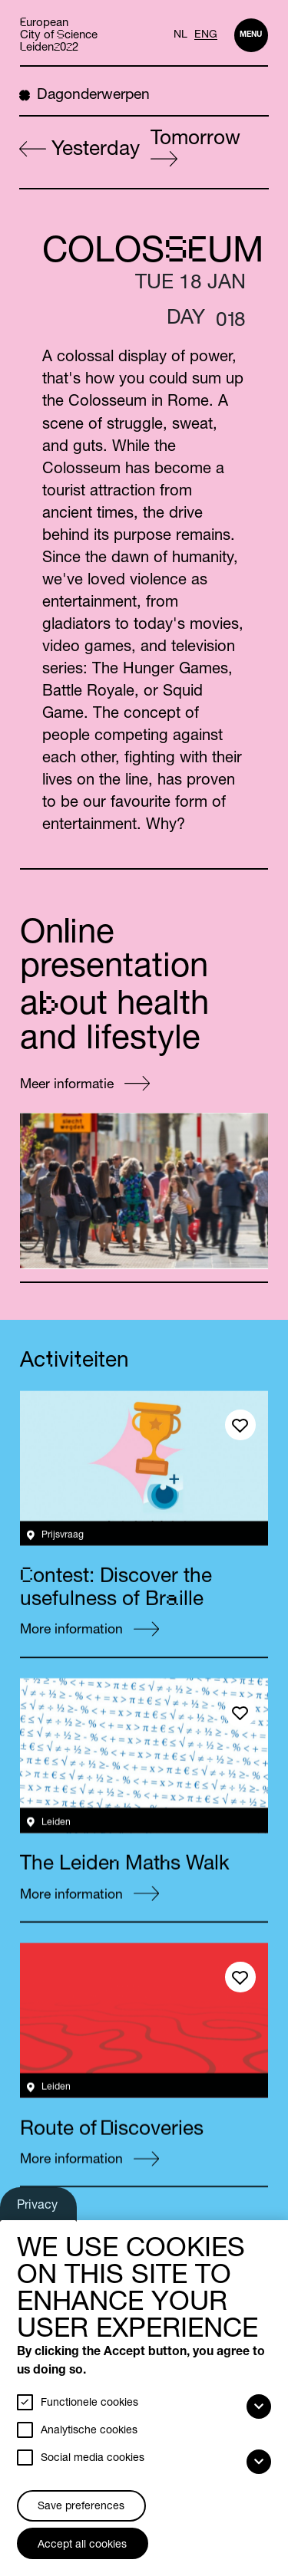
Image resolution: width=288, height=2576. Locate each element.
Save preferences (81, 2507)
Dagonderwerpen (84, 95)
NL (180, 35)
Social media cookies (92, 2458)
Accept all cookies (82, 2545)
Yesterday (79, 150)
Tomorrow (195, 148)
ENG (205, 35)
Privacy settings (39, 2210)
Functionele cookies (89, 2403)
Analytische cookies (89, 2431)
